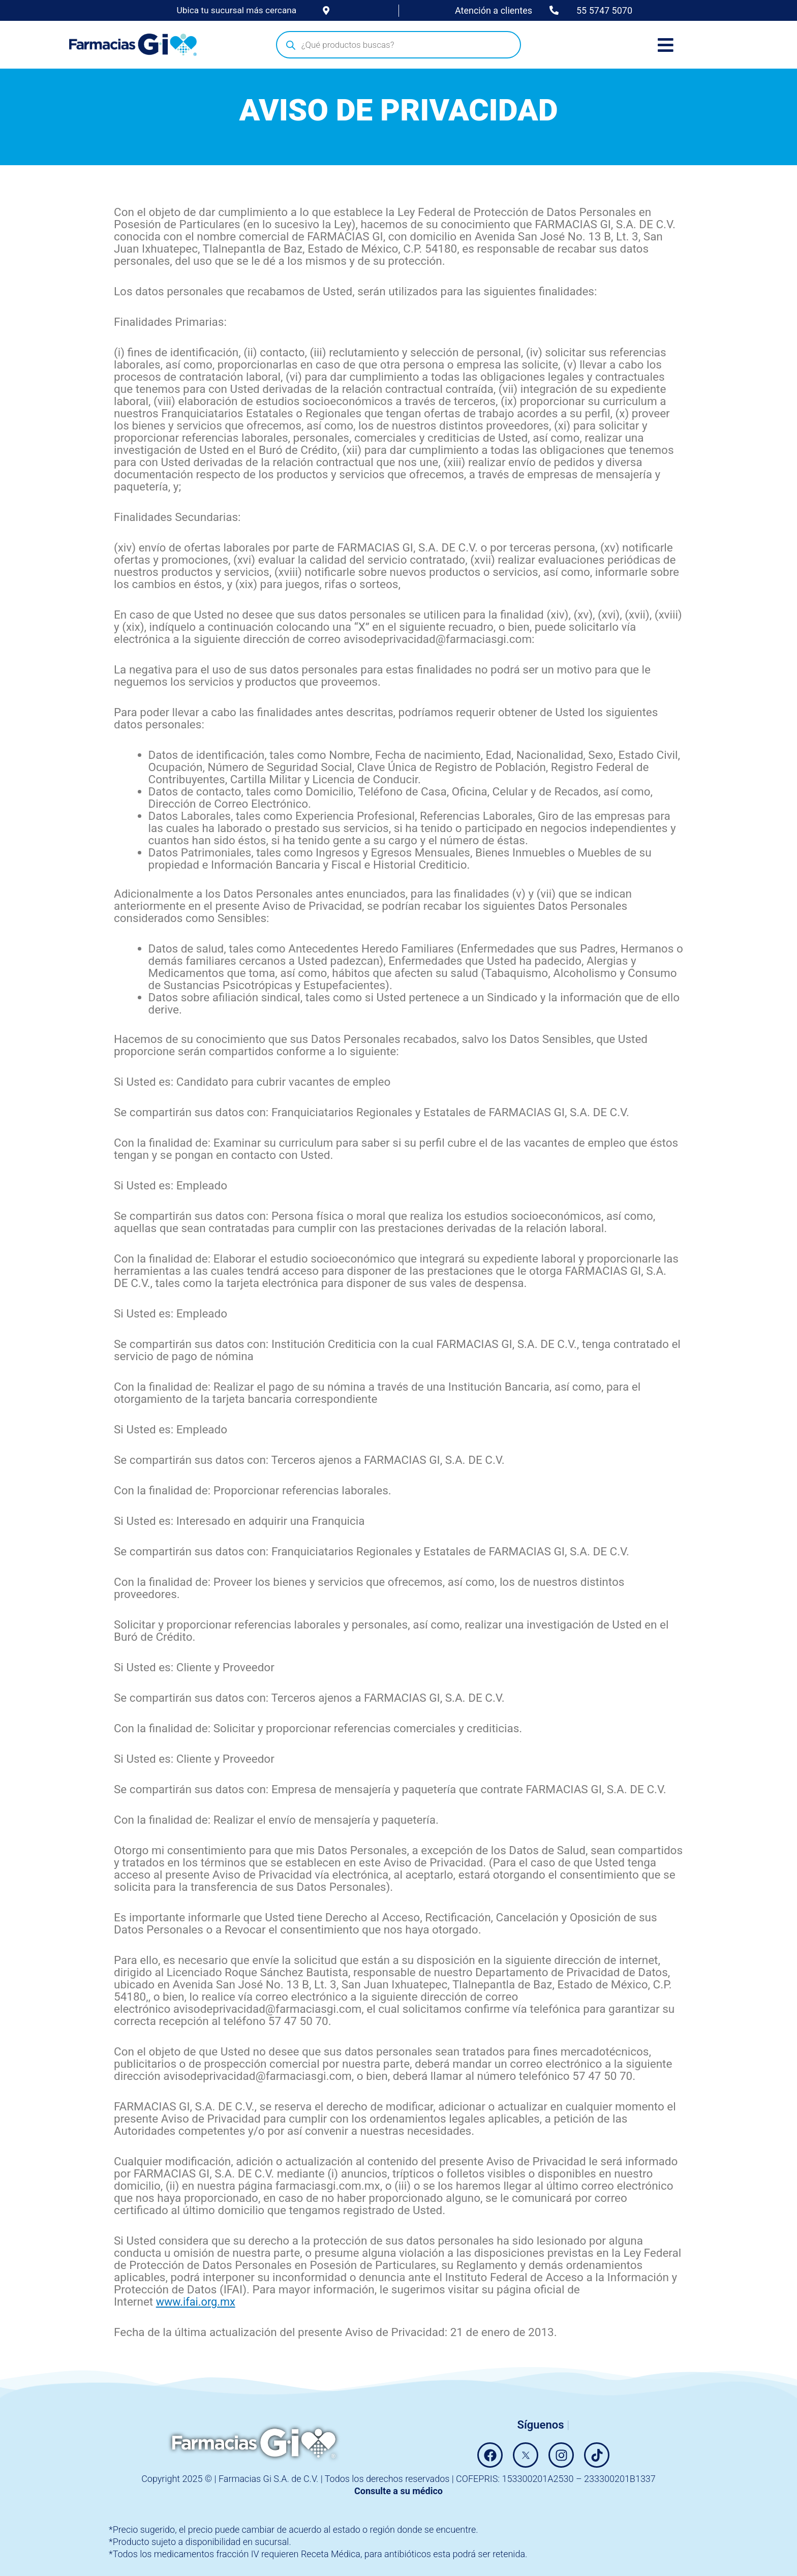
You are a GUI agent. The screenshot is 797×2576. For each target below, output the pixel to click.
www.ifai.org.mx (197, 2302)
